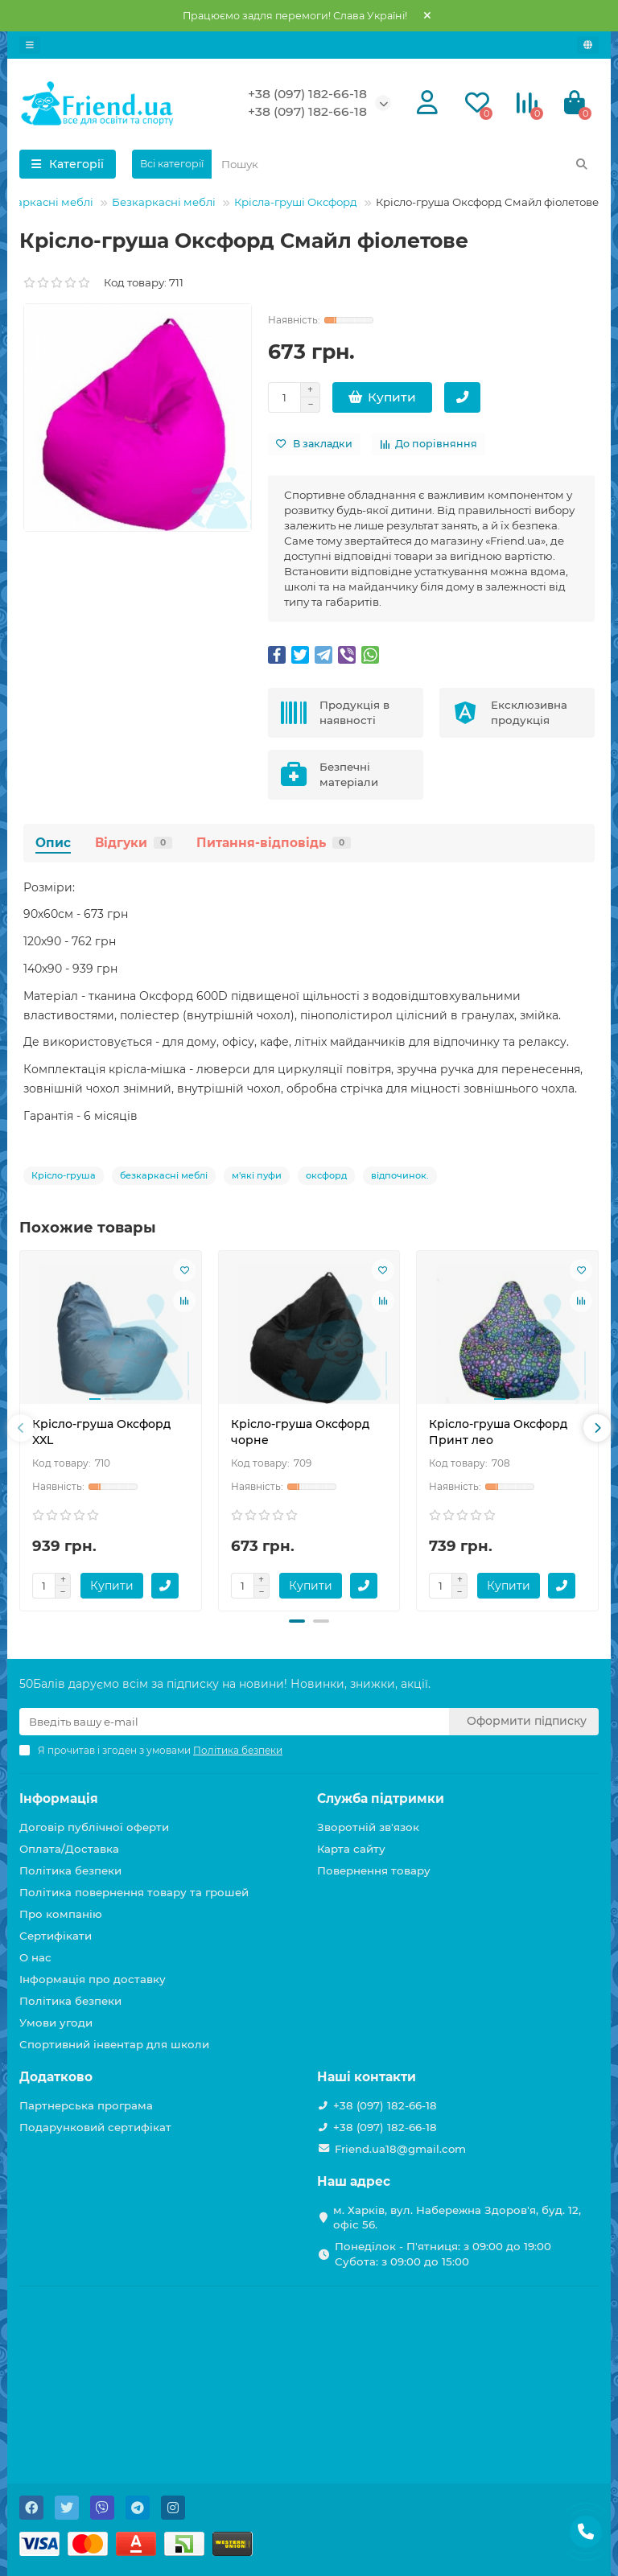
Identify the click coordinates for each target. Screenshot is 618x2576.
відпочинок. (400, 1175)
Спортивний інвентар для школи (114, 2044)
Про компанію (60, 1913)
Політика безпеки (70, 1870)
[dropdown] (29, 45)
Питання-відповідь (273, 842)
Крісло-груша (63, 1175)
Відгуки (133, 842)
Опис (53, 842)
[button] (297, 1621)
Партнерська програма (86, 2105)
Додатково (56, 2076)
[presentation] (21, 1428)
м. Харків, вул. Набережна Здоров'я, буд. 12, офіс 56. (457, 2218)
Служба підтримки (380, 1798)
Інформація (58, 1798)
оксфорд (326, 1175)
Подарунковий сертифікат (95, 2127)
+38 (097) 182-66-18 (307, 93)
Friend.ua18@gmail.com (400, 2148)
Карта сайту (351, 1848)
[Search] (405, 164)
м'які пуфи (257, 1175)
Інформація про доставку (92, 1979)
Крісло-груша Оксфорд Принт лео (498, 1432)
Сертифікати (55, 1935)
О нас (35, 1957)
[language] (588, 45)
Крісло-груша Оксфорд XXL (101, 1432)
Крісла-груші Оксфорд (295, 201)
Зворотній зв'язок (368, 1827)
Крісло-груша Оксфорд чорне (300, 1432)
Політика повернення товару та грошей (134, 1892)
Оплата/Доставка (69, 1848)
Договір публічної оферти (94, 1827)
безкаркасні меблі (164, 1175)
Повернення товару (374, 1870)
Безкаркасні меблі (164, 201)
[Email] (234, 1721)
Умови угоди (56, 2022)
